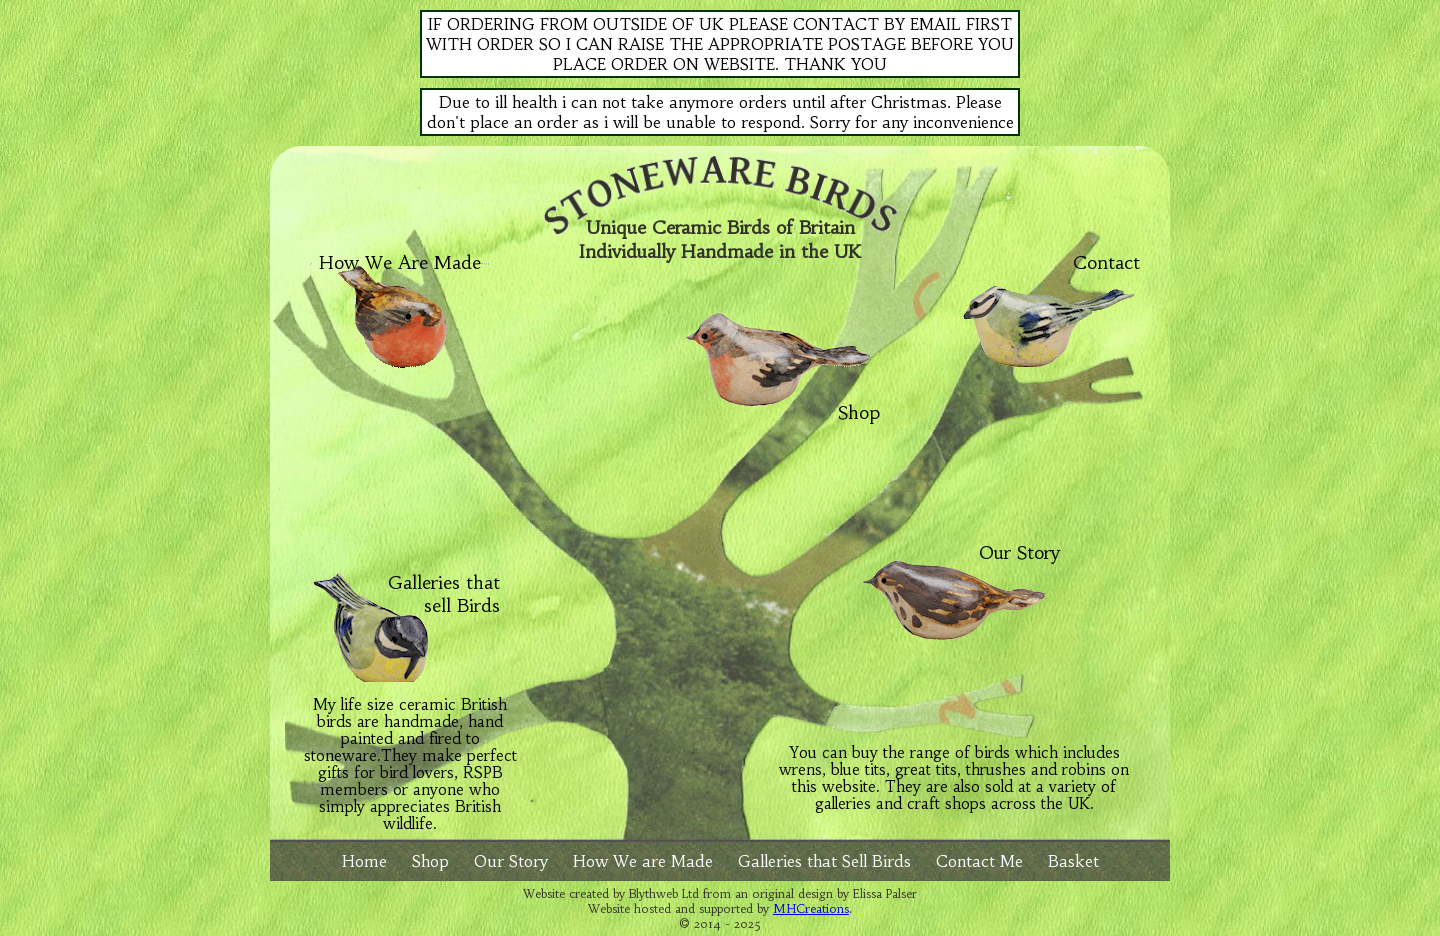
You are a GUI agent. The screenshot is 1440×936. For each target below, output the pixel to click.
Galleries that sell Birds (444, 594)
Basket (1073, 861)
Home (364, 861)
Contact (1106, 262)
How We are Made (643, 861)
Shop (859, 403)
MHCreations (811, 908)
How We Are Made (400, 262)
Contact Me (979, 861)
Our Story (1019, 552)
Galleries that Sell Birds (824, 861)
